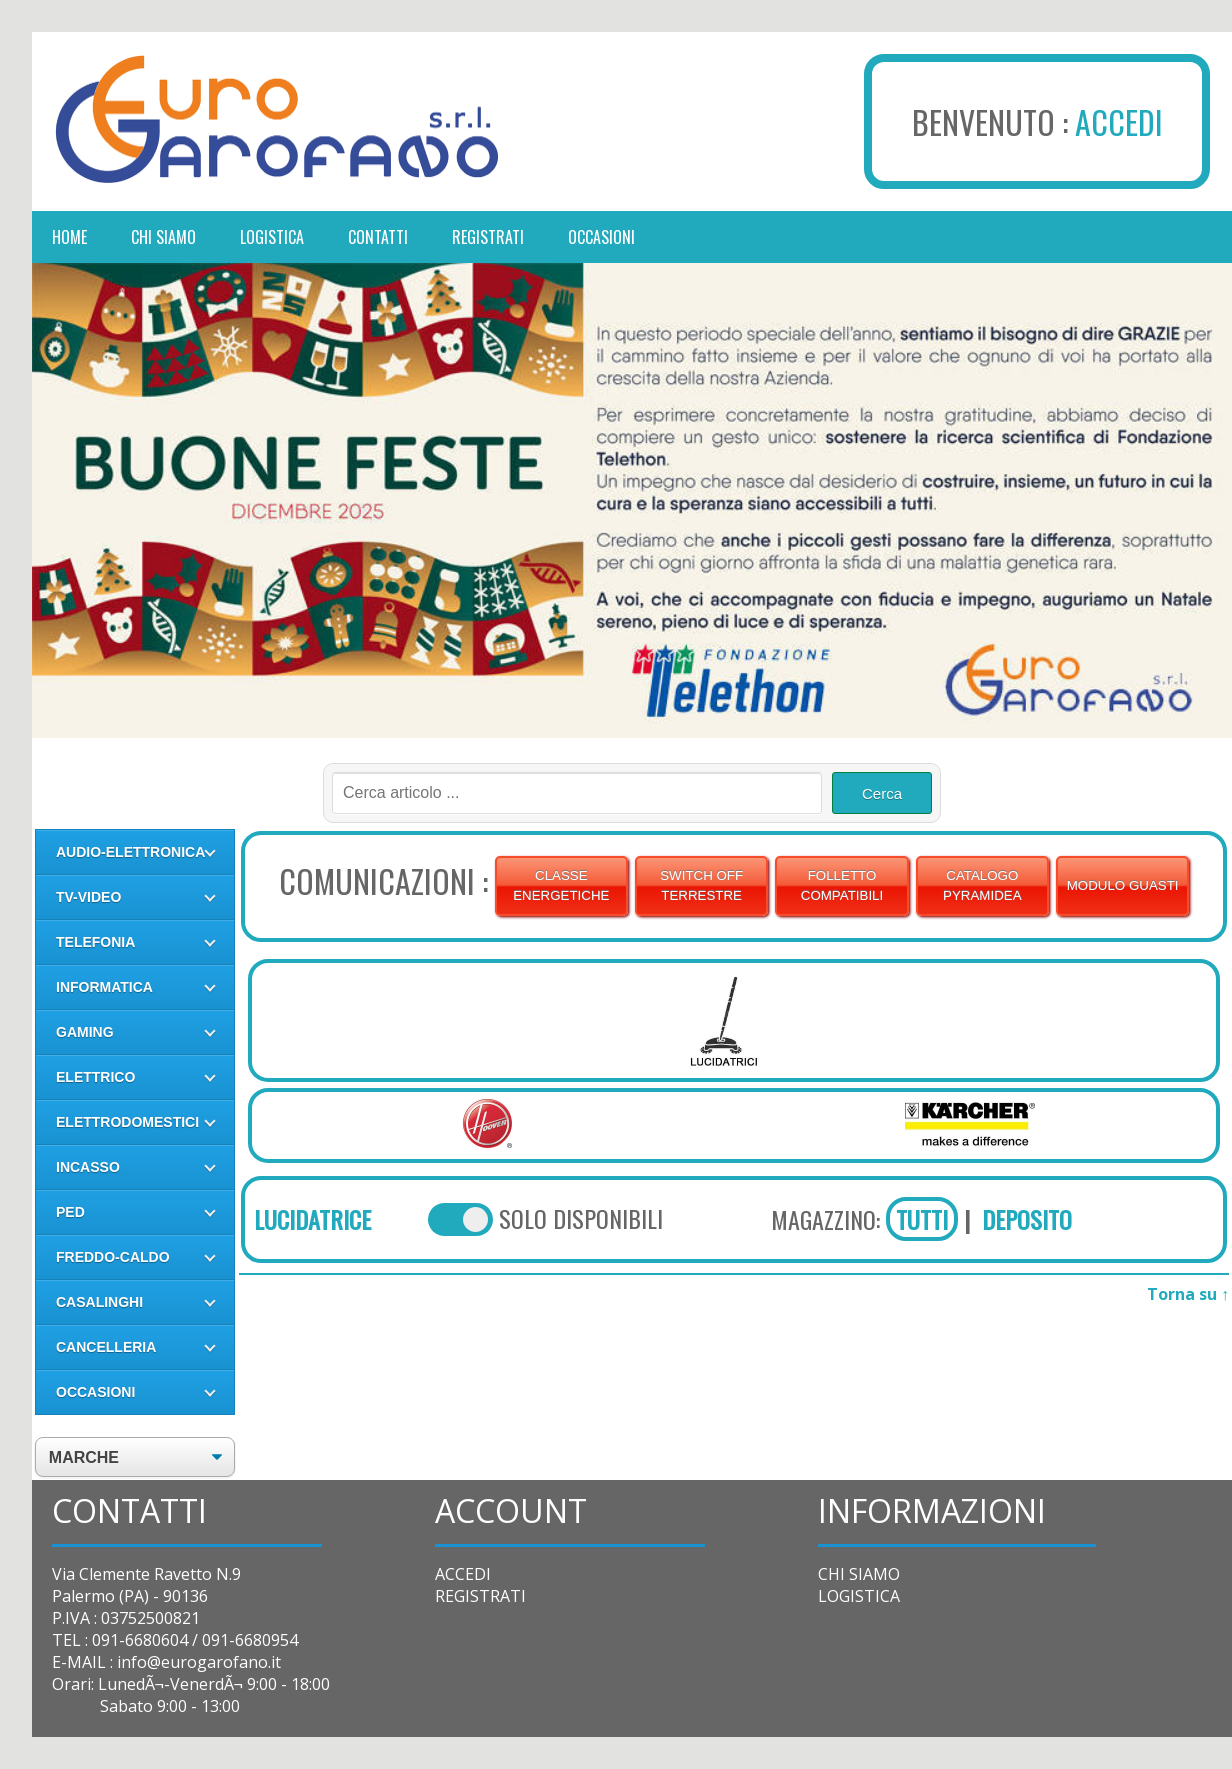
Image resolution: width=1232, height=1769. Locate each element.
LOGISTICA (859, 1596)
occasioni (601, 237)
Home (69, 237)
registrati (488, 237)
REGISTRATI (480, 1596)
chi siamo (163, 237)
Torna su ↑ (1188, 1294)
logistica (272, 237)
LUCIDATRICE (312, 1219)
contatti (378, 237)
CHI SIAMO (859, 1574)
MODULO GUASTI (1123, 885)
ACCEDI (1119, 121)
